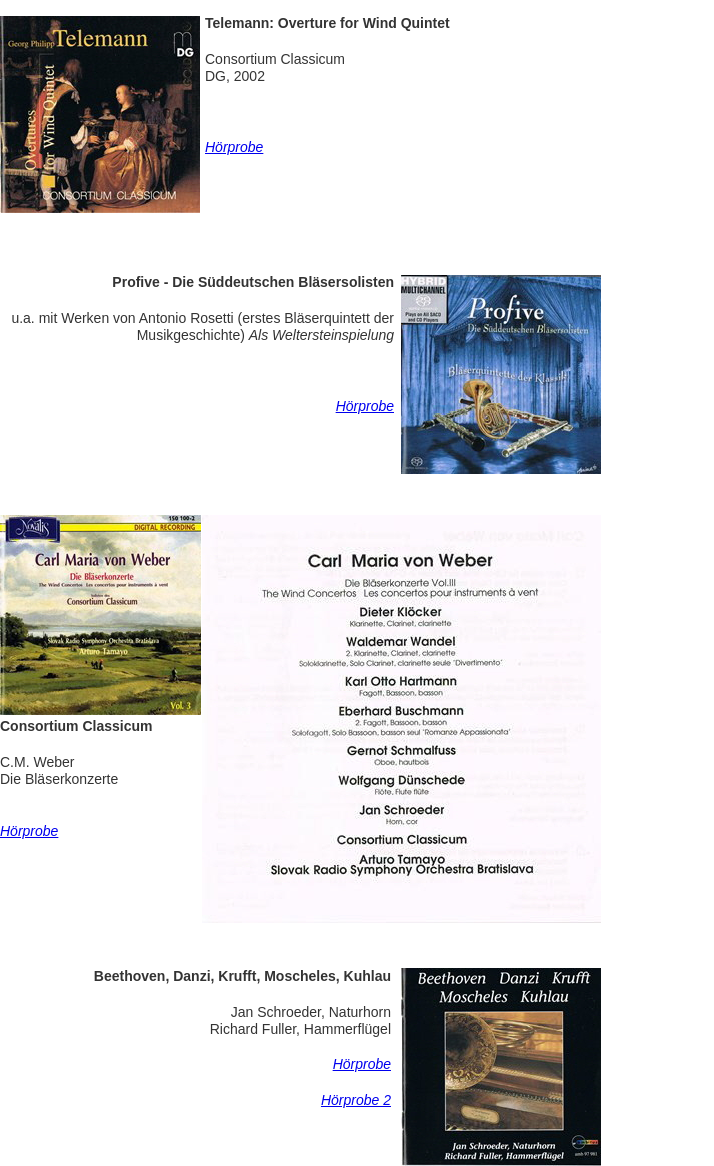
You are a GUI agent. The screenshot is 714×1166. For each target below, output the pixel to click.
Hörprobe (365, 406)
